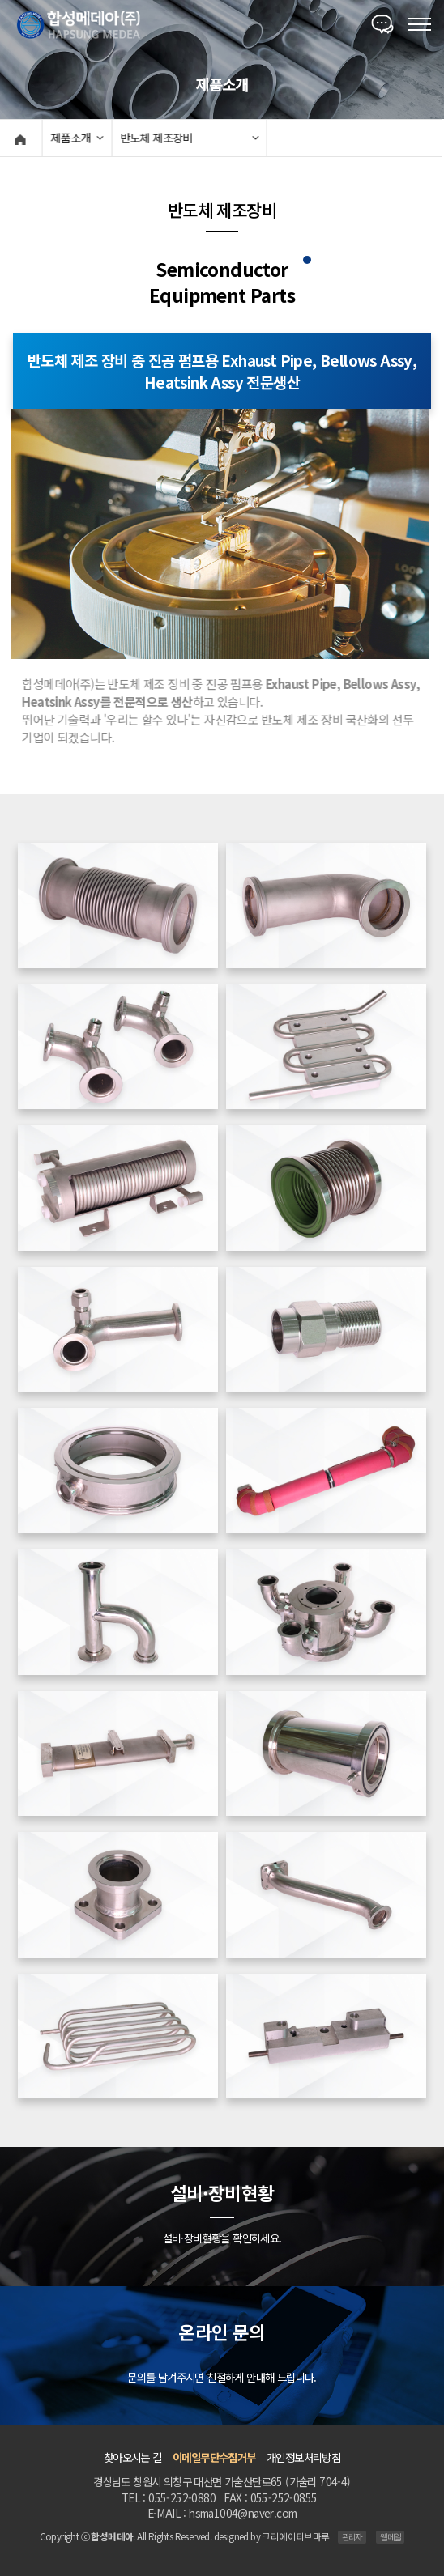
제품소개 (69, 138)
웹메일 (390, 2537)
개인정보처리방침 (303, 2457)
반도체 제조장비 (153, 138)
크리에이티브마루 (295, 2536)
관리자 (352, 2537)
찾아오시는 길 (133, 2457)
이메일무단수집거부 (214, 2457)
